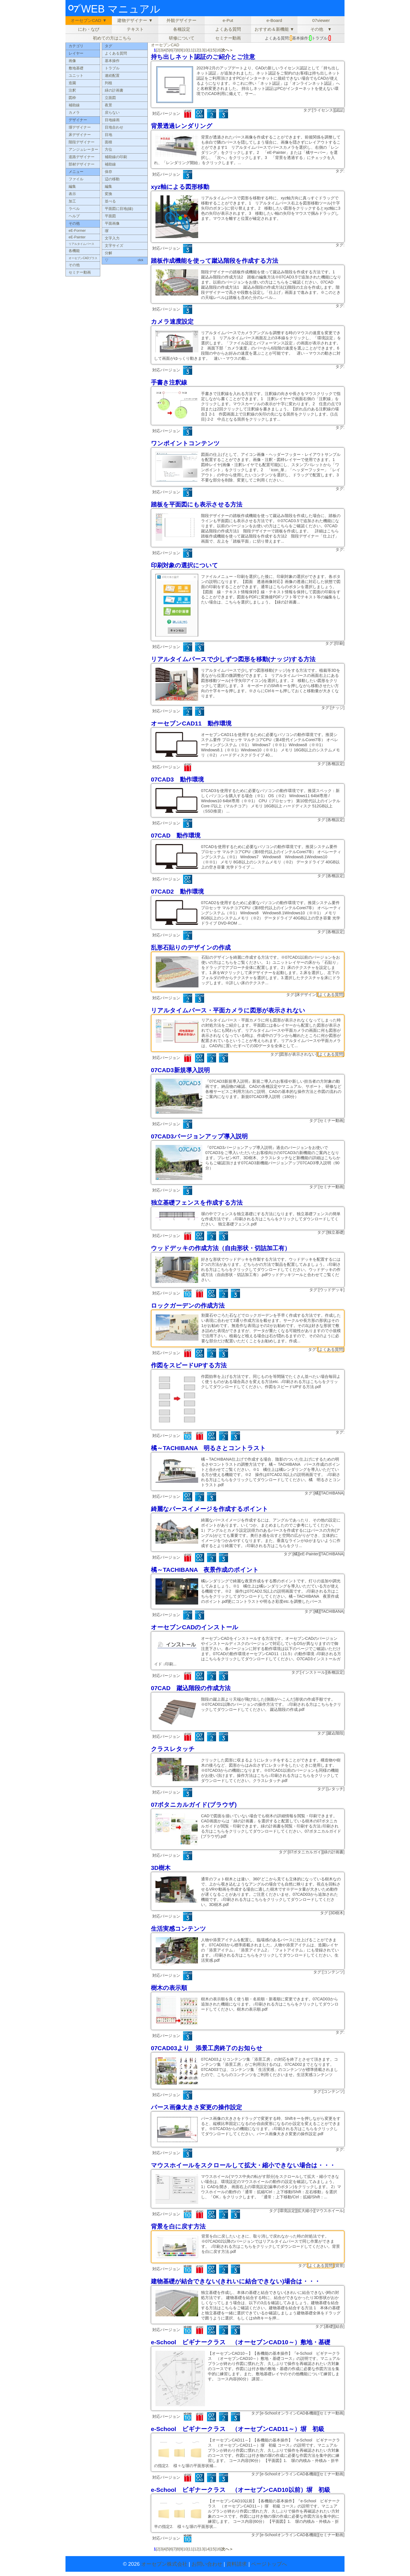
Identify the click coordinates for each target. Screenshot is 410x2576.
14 (207, 50)
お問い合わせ (207, 2564)
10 (185, 50)
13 (202, 50)
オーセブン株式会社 (164, 2564)
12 (196, 50)
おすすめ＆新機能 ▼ (274, 29)
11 (190, 50)
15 (212, 50)
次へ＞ (227, 50)
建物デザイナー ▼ (135, 20)
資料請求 (236, 2564)
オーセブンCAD (165, 45)
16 (218, 50)
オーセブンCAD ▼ (89, 20)
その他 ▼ (321, 29)
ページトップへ (269, 2564)
